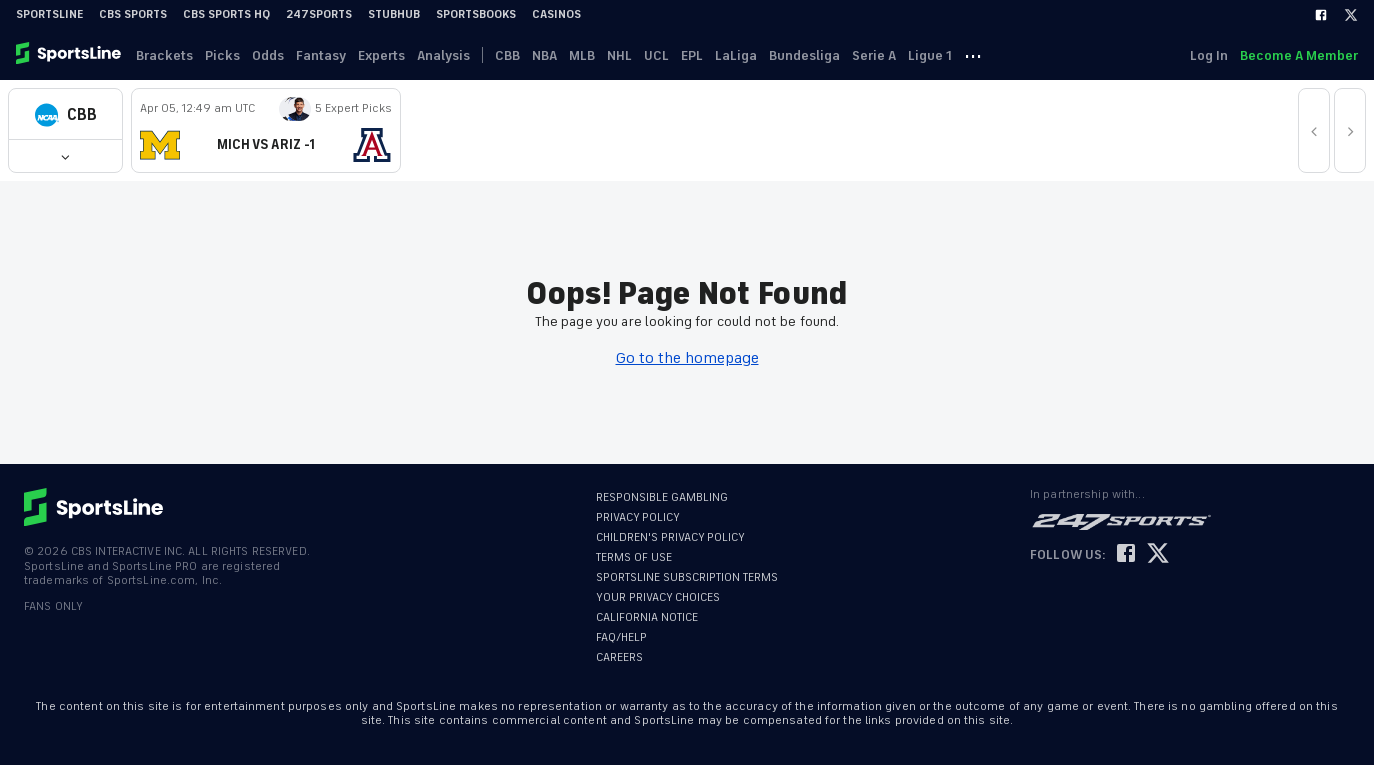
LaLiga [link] (736, 55)
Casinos (556, 14)
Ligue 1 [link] (930, 55)
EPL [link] (692, 55)
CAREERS (619, 657)
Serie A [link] (874, 55)
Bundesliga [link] (804, 55)
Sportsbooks (476, 14)
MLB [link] (582, 55)
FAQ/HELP (621, 637)
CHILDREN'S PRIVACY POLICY (670, 537)
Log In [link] (1209, 55)
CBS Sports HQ (226, 14)
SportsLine (49, 14)
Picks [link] (222, 55)
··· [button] (973, 55)
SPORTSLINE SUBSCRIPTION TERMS (687, 577)
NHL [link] (619, 55)
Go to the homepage (687, 358)
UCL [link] (656, 55)
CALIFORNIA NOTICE (647, 617)
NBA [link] (544, 55)
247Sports (319, 14)
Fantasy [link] (321, 55)
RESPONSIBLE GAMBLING (662, 497)
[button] (65, 114)
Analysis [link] (443, 55)
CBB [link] (507, 55)
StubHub (394, 14)
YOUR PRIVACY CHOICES (658, 597)
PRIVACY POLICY (638, 517)
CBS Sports (133, 14)
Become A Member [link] (1299, 55)
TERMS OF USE (634, 557)
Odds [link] (268, 55)
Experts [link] (381, 55)
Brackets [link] (164, 55)
